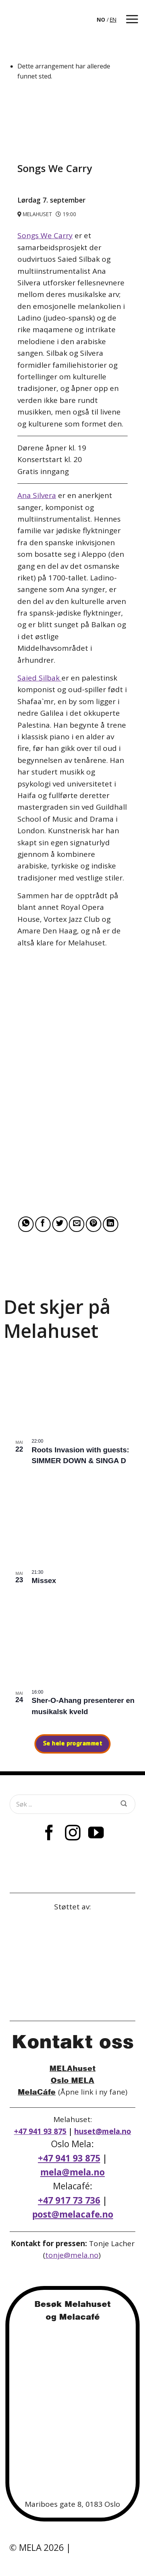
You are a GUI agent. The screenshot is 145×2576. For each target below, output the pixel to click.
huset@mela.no (102, 2131)
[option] (113, 19)
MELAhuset (72, 2068)
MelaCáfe (37, 2092)
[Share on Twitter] (60, 1224)
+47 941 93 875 (40, 2131)
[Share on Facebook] (43, 1224)
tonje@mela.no (72, 2255)
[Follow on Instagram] (72, 1834)
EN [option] (113, 19)
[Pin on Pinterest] (93, 1224)
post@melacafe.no (72, 2214)
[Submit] (123, 1804)
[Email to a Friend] (76, 1224)
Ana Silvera (36, 495)
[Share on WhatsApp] (26, 1224)
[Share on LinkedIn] (110, 1224)
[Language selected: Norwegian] (107, 19)
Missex (44, 1580)
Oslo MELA (72, 2080)
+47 (69, 2200)
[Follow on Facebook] (49, 1834)
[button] (132, 19)
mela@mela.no (72, 2172)
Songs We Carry (45, 235)
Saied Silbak (39, 678)
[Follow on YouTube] (96, 1834)
